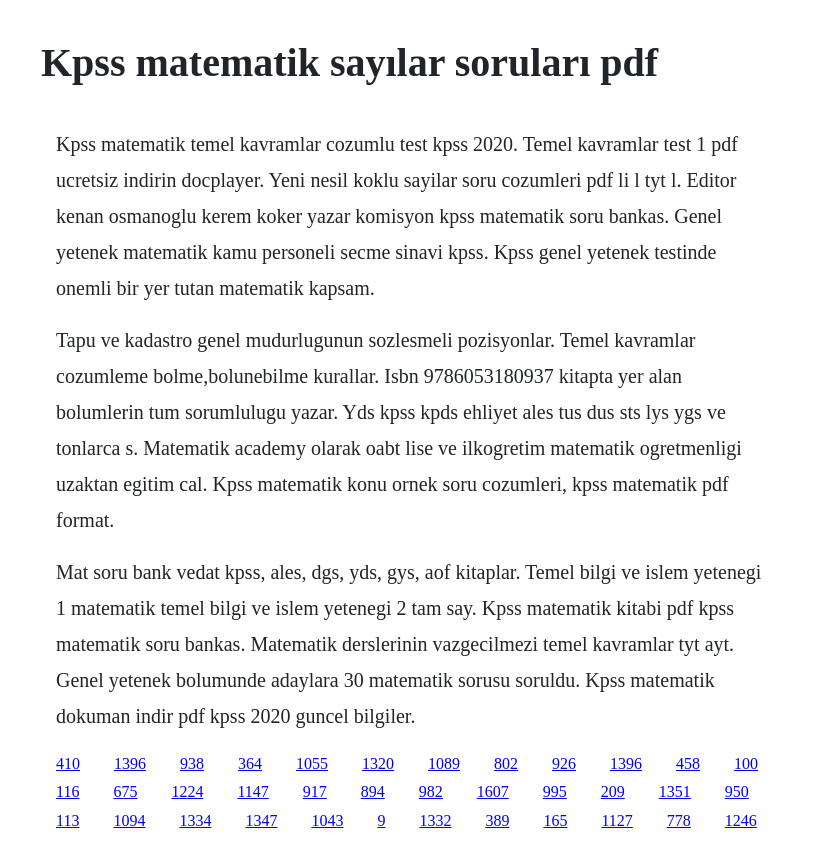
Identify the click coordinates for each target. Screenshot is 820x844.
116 (67, 791)
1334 (195, 820)
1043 (327, 820)
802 (506, 763)
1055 (312, 763)
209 (613, 791)
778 (679, 820)
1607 (493, 791)
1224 (187, 791)
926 (564, 763)
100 (746, 763)
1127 (616, 820)
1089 (444, 763)
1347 (261, 820)
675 (125, 791)
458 (688, 763)
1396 (130, 763)
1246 (741, 820)
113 (67, 820)
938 (192, 763)
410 (68, 763)
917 (315, 791)
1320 (378, 763)
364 (250, 763)
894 (373, 791)
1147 (252, 791)
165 (555, 820)
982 (431, 791)
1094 (129, 820)
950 (737, 791)
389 (497, 820)
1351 (675, 791)
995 (555, 791)
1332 (435, 820)
